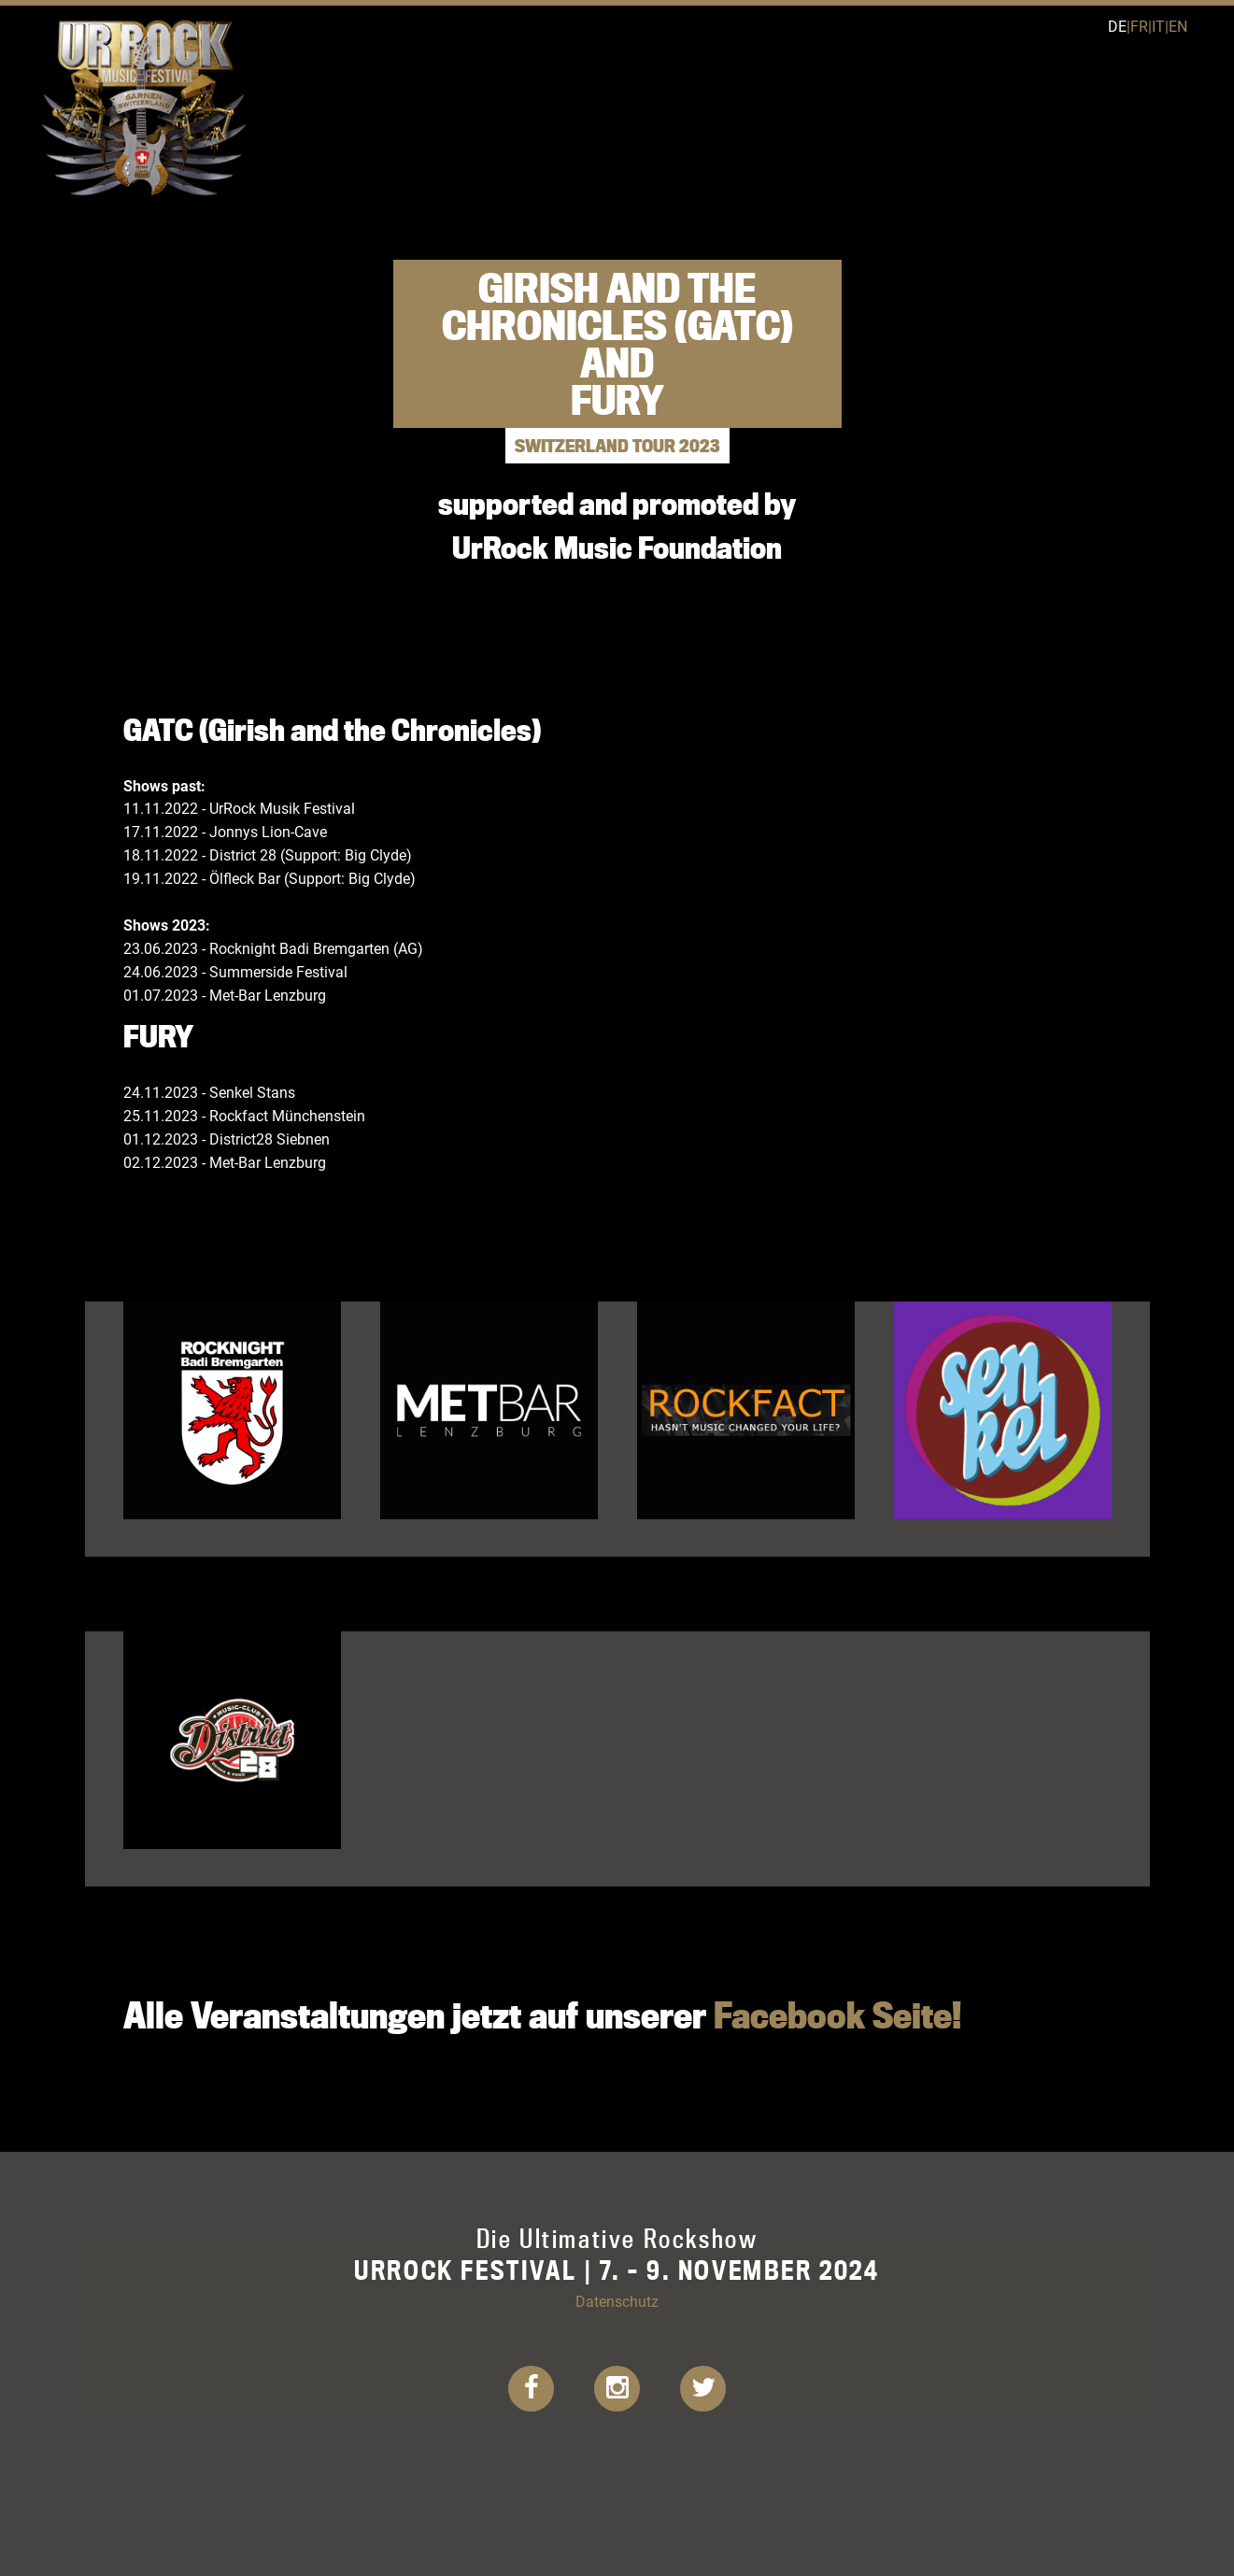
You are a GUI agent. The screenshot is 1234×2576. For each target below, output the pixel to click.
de (1117, 26)
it (1158, 26)
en (1178, 26)
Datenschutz (617, 2301)
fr (1139, 26)
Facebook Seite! (837, 2015)
